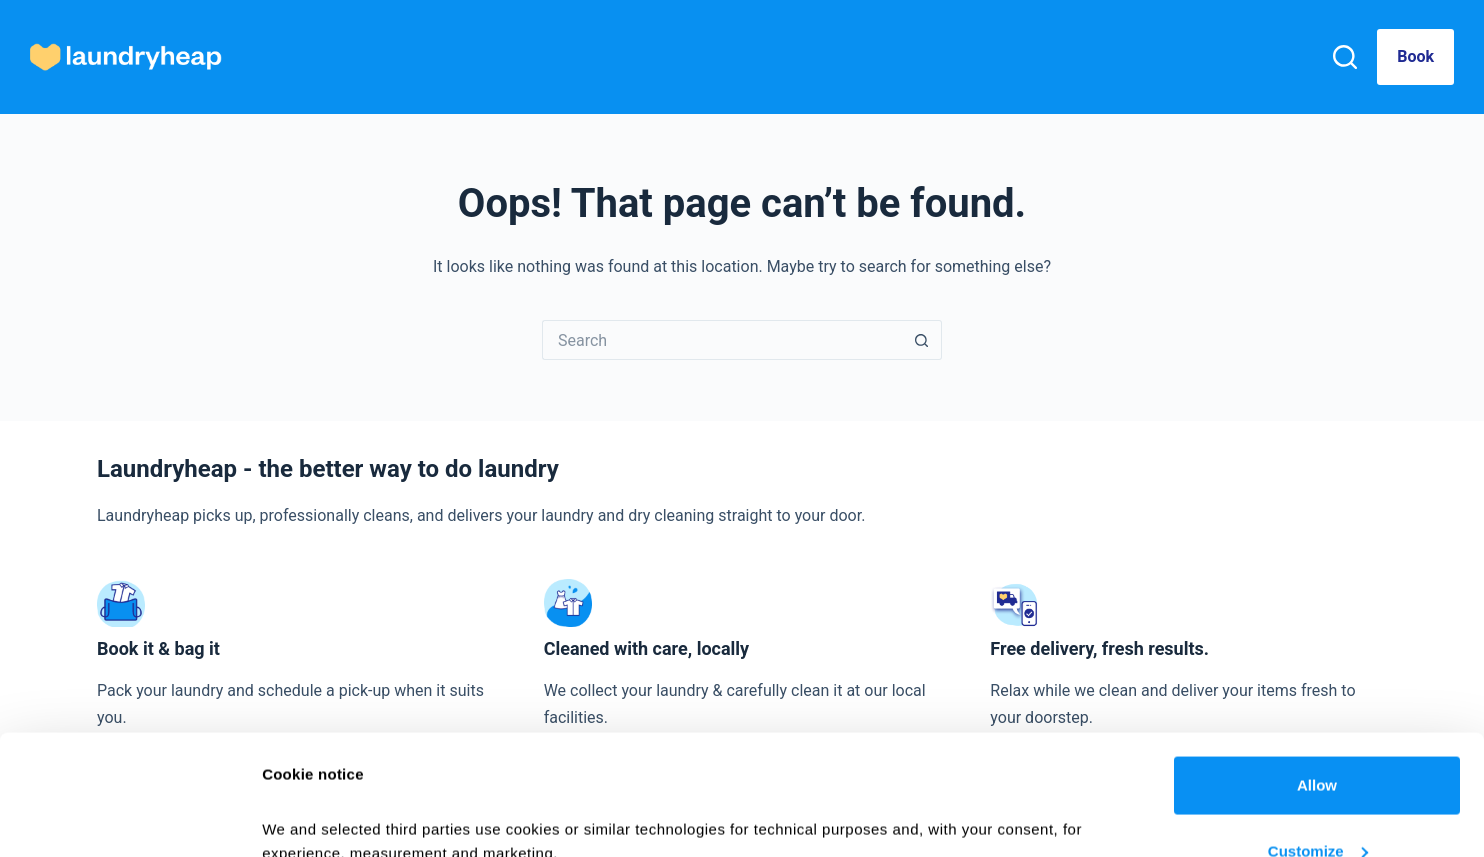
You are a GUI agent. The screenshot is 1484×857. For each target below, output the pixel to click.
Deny (1317, 803)
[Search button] (922, 340)
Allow (1317, 672)
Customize (1318, 738)
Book (1415, 56)
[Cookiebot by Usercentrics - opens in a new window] (129, 818)
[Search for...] (722, 340)
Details (287, 795)
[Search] (1345, 57)
